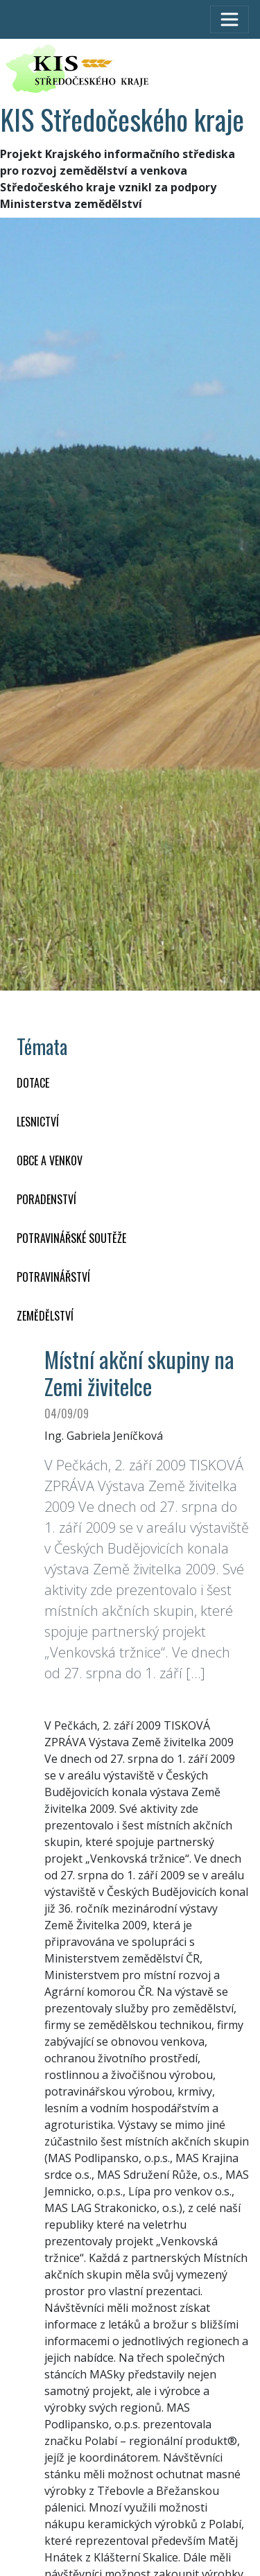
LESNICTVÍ (38, 1121)
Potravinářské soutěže (71, 1238)
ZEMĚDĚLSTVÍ (45, 1315)
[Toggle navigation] (229, 19)
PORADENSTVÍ (46, 1199)
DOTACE (33, 1082)
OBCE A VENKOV (50, 1160)
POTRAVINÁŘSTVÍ (53, 1277)
